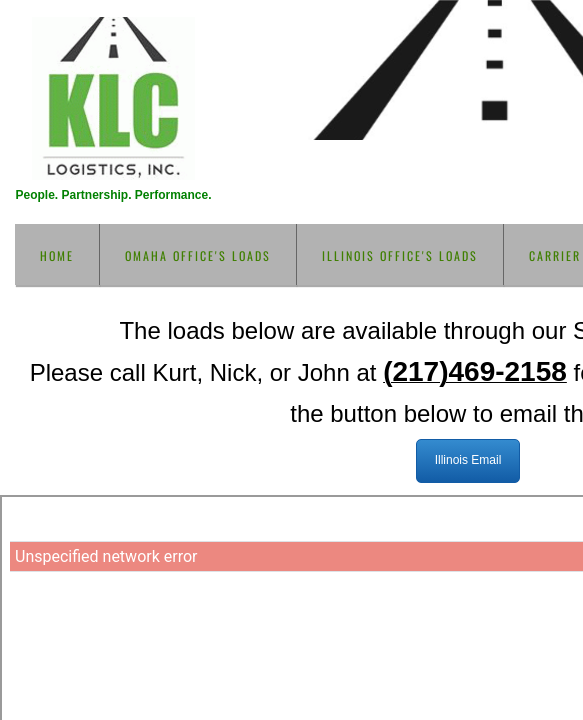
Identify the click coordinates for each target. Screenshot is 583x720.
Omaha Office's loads (198, 255)
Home (57, 255)
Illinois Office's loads (400, 255)
